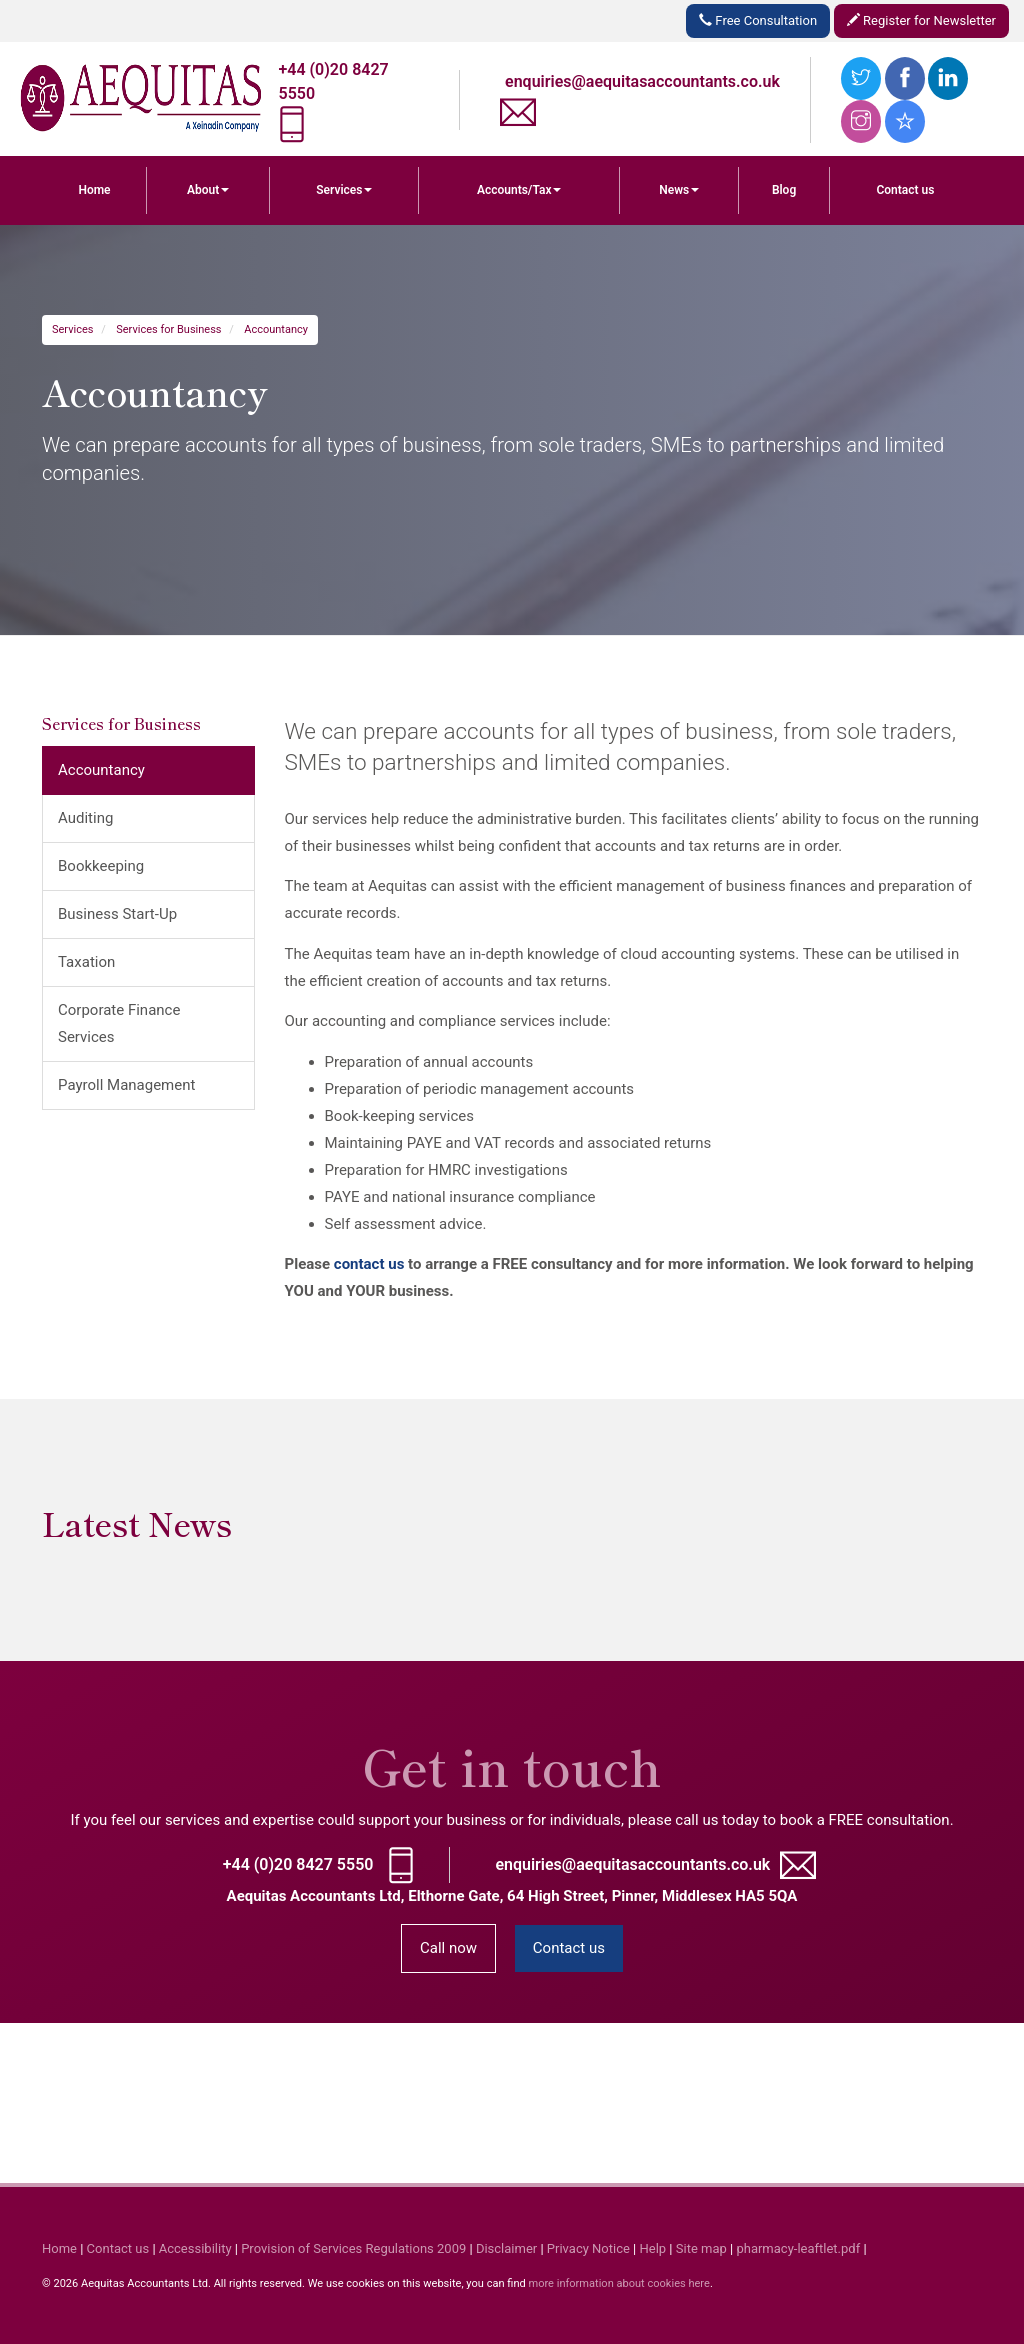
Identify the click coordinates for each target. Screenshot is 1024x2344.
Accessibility (195, 2248)
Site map (701, 2248)
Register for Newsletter (921, 20)
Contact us (905, 190)
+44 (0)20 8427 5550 (298, 1864)
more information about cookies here (618, 2283)
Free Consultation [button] (758, 20)
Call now (448, 1948)
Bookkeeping (101, 866)
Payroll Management (126, 1085)
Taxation (86, 962)
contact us (369, 1264)
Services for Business (168, 329)
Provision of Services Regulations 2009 (353, 2248)
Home (94, 190)
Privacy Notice (588, 2248)
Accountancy (276, 329)
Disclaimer (506, 2248)
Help (653, 2248)
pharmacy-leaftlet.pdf (798, 2248)
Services (344, 190)
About (208, 190)
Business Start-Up (117, 914)
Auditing (85, 818)
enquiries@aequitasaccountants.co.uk (642, 81)
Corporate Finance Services (119, 1023)
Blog (784, 190)
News (679, 190)
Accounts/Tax (519, 190)
